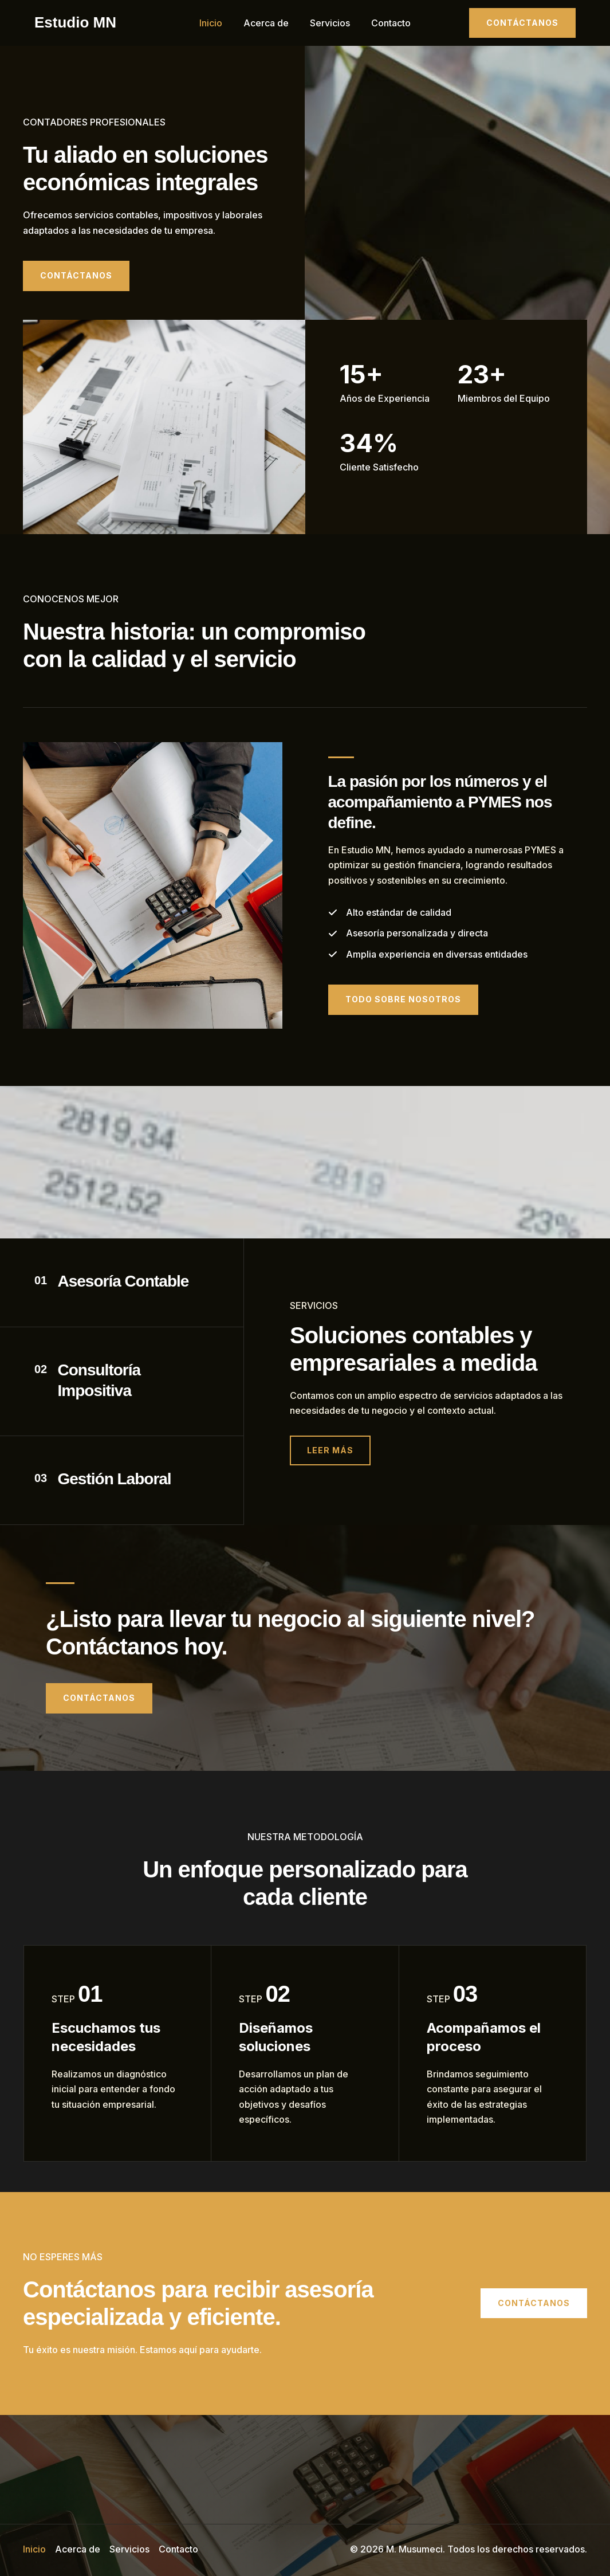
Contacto (387, 23)
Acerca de (267, 23)
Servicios (329, 23)
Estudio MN (75, 22)
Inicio (215, 23)
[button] (522, 23)
